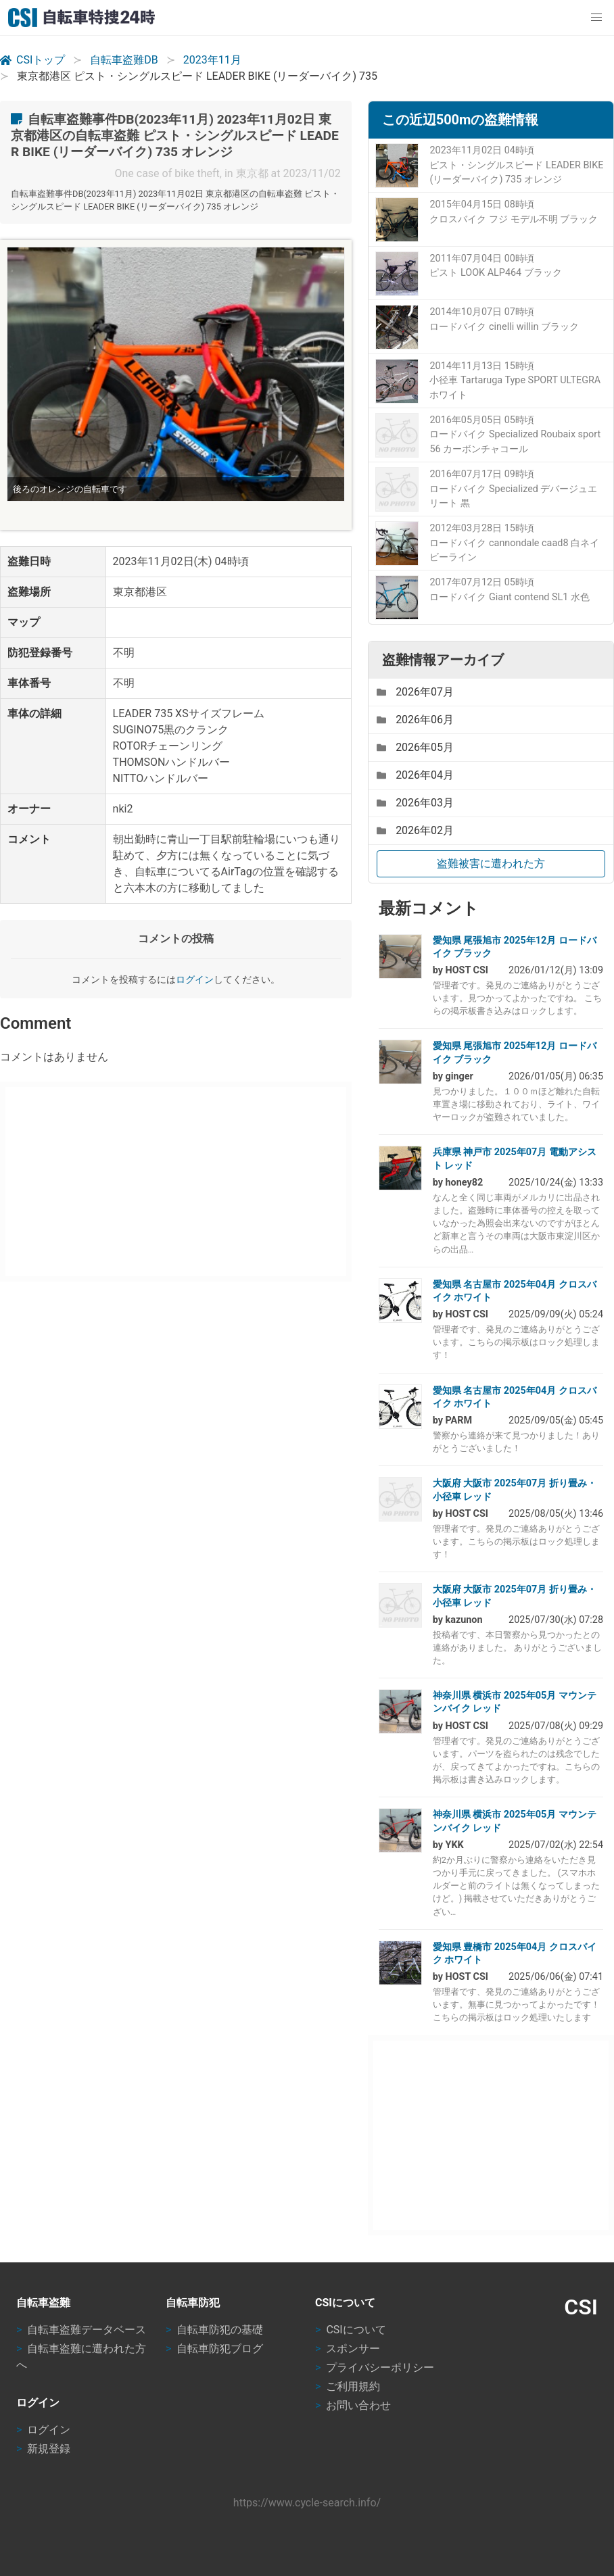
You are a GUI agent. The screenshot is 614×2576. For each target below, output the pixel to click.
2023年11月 (212, 59)
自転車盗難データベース (86, 2329)
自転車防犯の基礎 (219, 2329)
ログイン (195, 980)
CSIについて (355, 2329)
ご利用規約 (353, 2386)
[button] (596, 17)
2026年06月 (415, 719)
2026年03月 (415, 802)
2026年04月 (415, 775)
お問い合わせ (358, 2405)
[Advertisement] (173, 1181)
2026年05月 (415, 747)
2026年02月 (415, 830)
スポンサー (353, 2348)
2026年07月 (415, 691)
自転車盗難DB (124, 59)
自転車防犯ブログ (219, 2348)
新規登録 (48, 2448)
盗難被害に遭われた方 (491, 863)
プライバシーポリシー (380, 2367)
